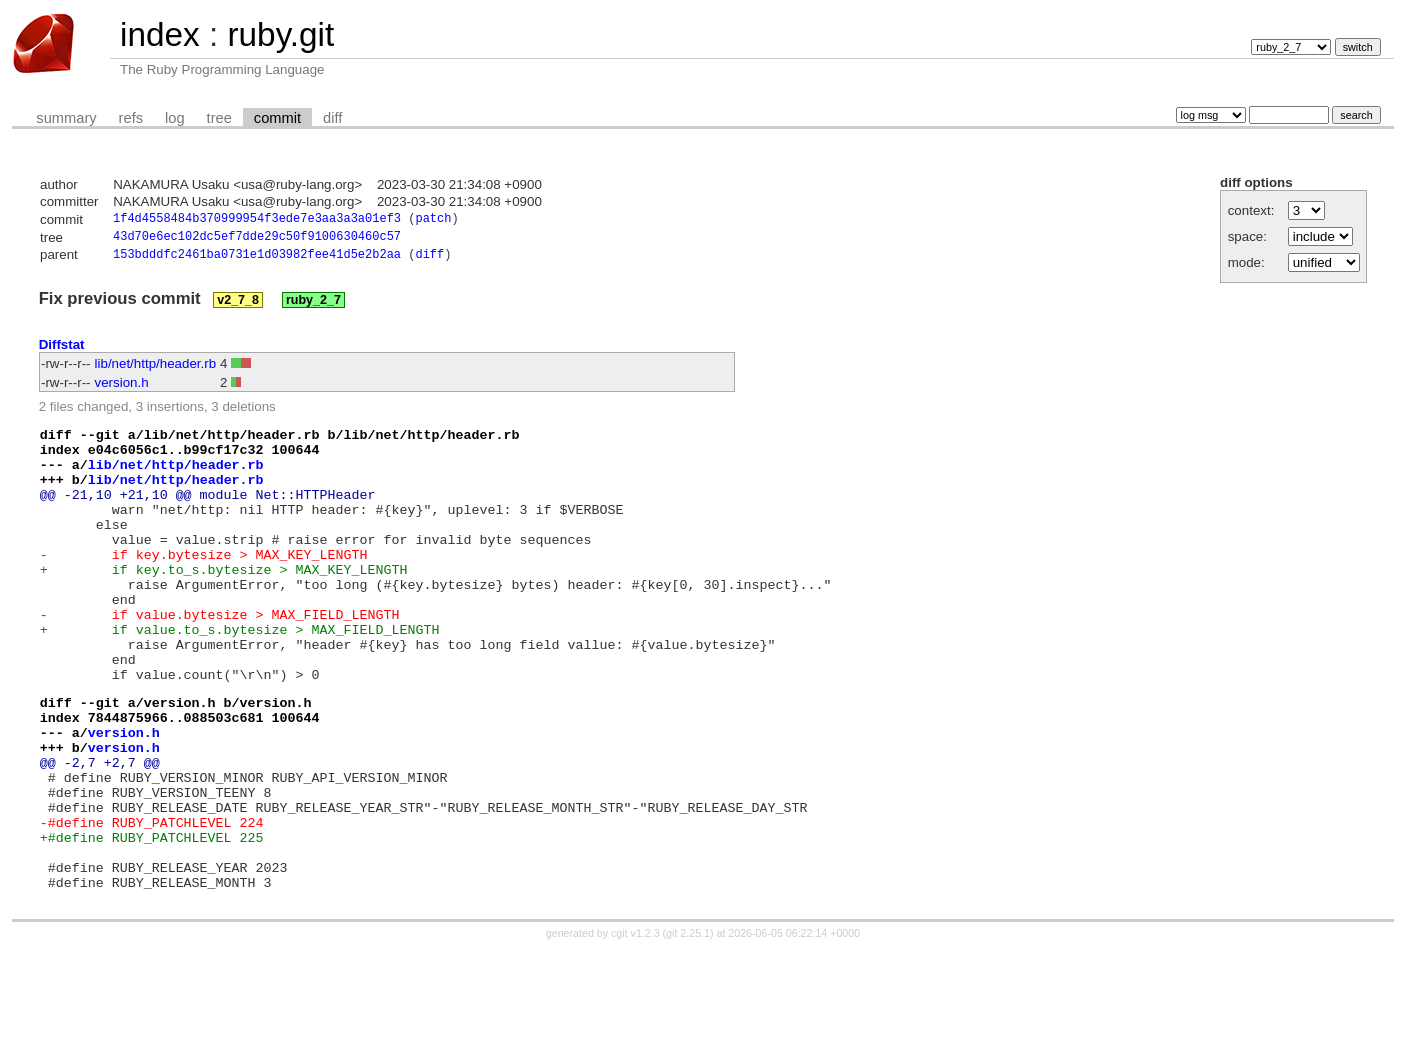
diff (332, 118)
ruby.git (280, 34)
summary (66, 118)
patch (433, 220)
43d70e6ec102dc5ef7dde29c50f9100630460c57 (257, 239)
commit (277, 118)
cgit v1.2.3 (635, 1028)
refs (131, 118)
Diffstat (62, 349)
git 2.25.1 (688, 1028)
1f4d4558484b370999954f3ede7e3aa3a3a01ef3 (257, 220)
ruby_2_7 (313, 305)
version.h (122, 387)
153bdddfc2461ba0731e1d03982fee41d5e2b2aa (257, 259)
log (175, 118)
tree (219, 118)
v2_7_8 (238, 305)
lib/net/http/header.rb (156, 368)
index (160, 34)
